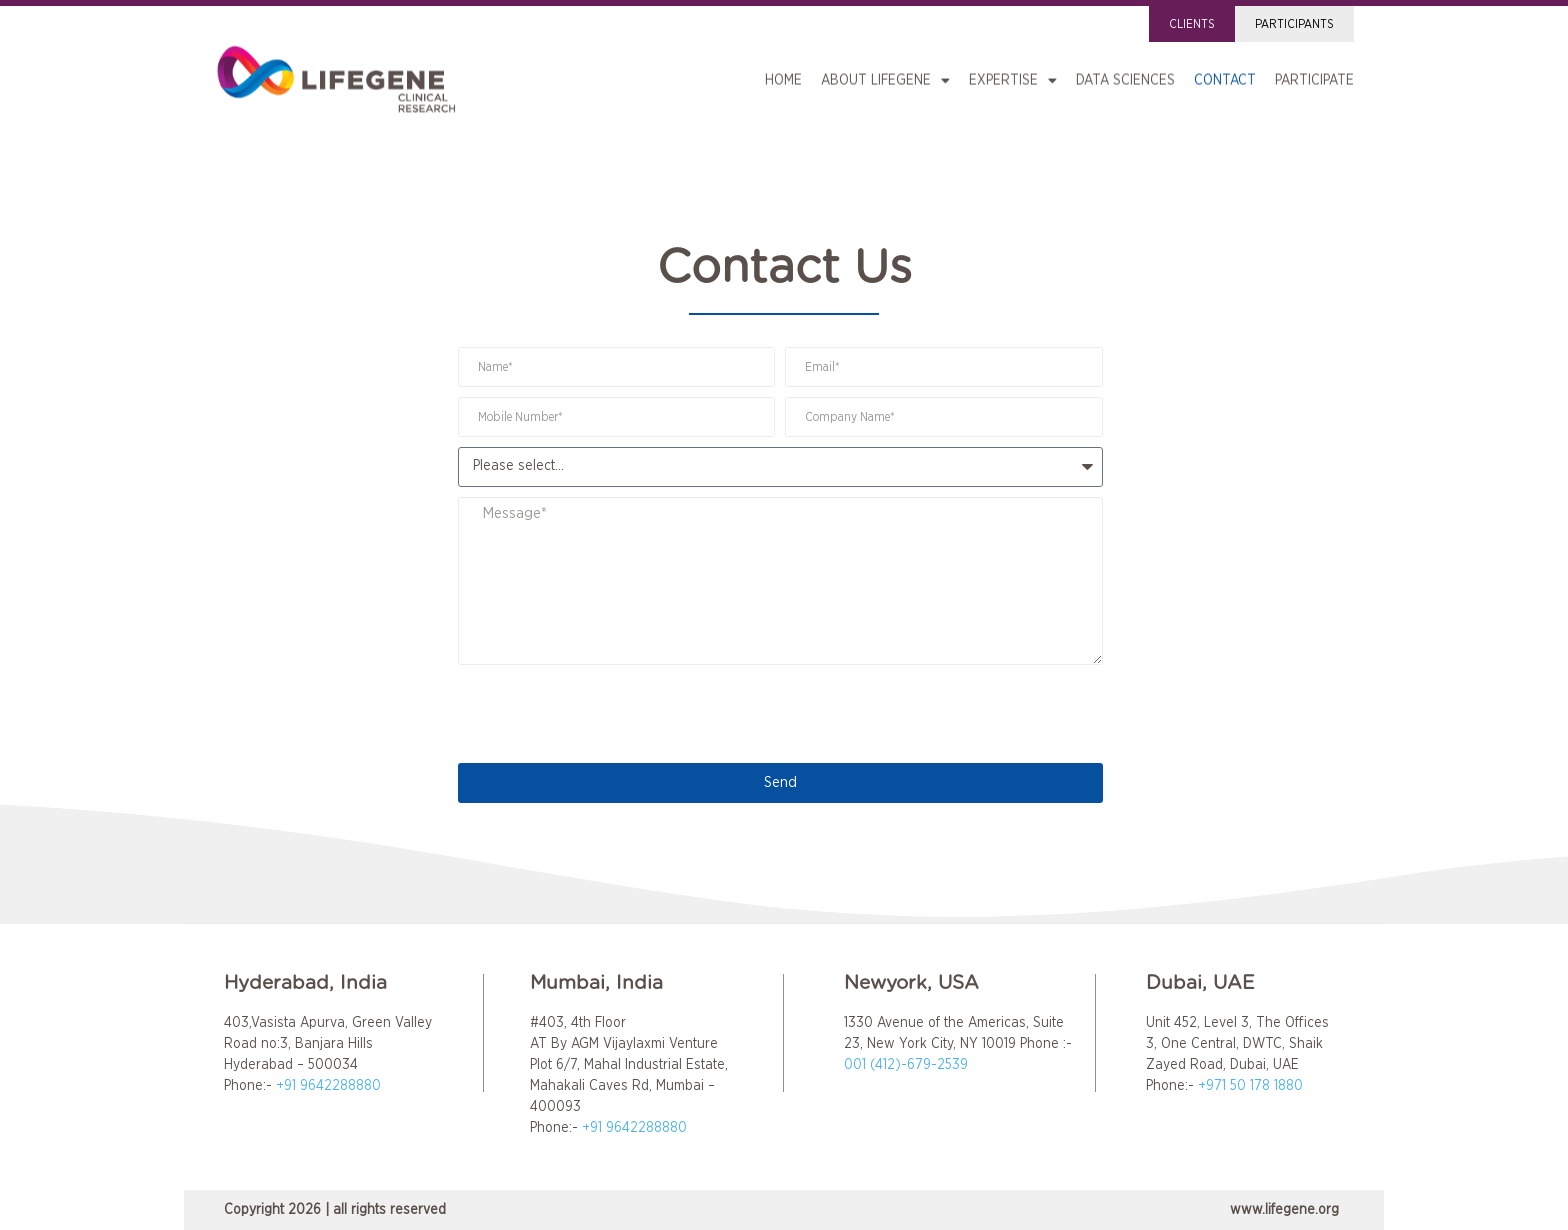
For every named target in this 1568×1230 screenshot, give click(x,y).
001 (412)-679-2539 (906, 1065)
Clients (1192, 24)
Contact (1225, 77)
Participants (1294, 24)
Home (783, 77)
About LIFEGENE (885, 77)
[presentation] (610, 714)
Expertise (1013, 77)
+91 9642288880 (328, 1086)
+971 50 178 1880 (1250, 1086)
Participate (1314, 77)
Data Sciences (1125, 77)
